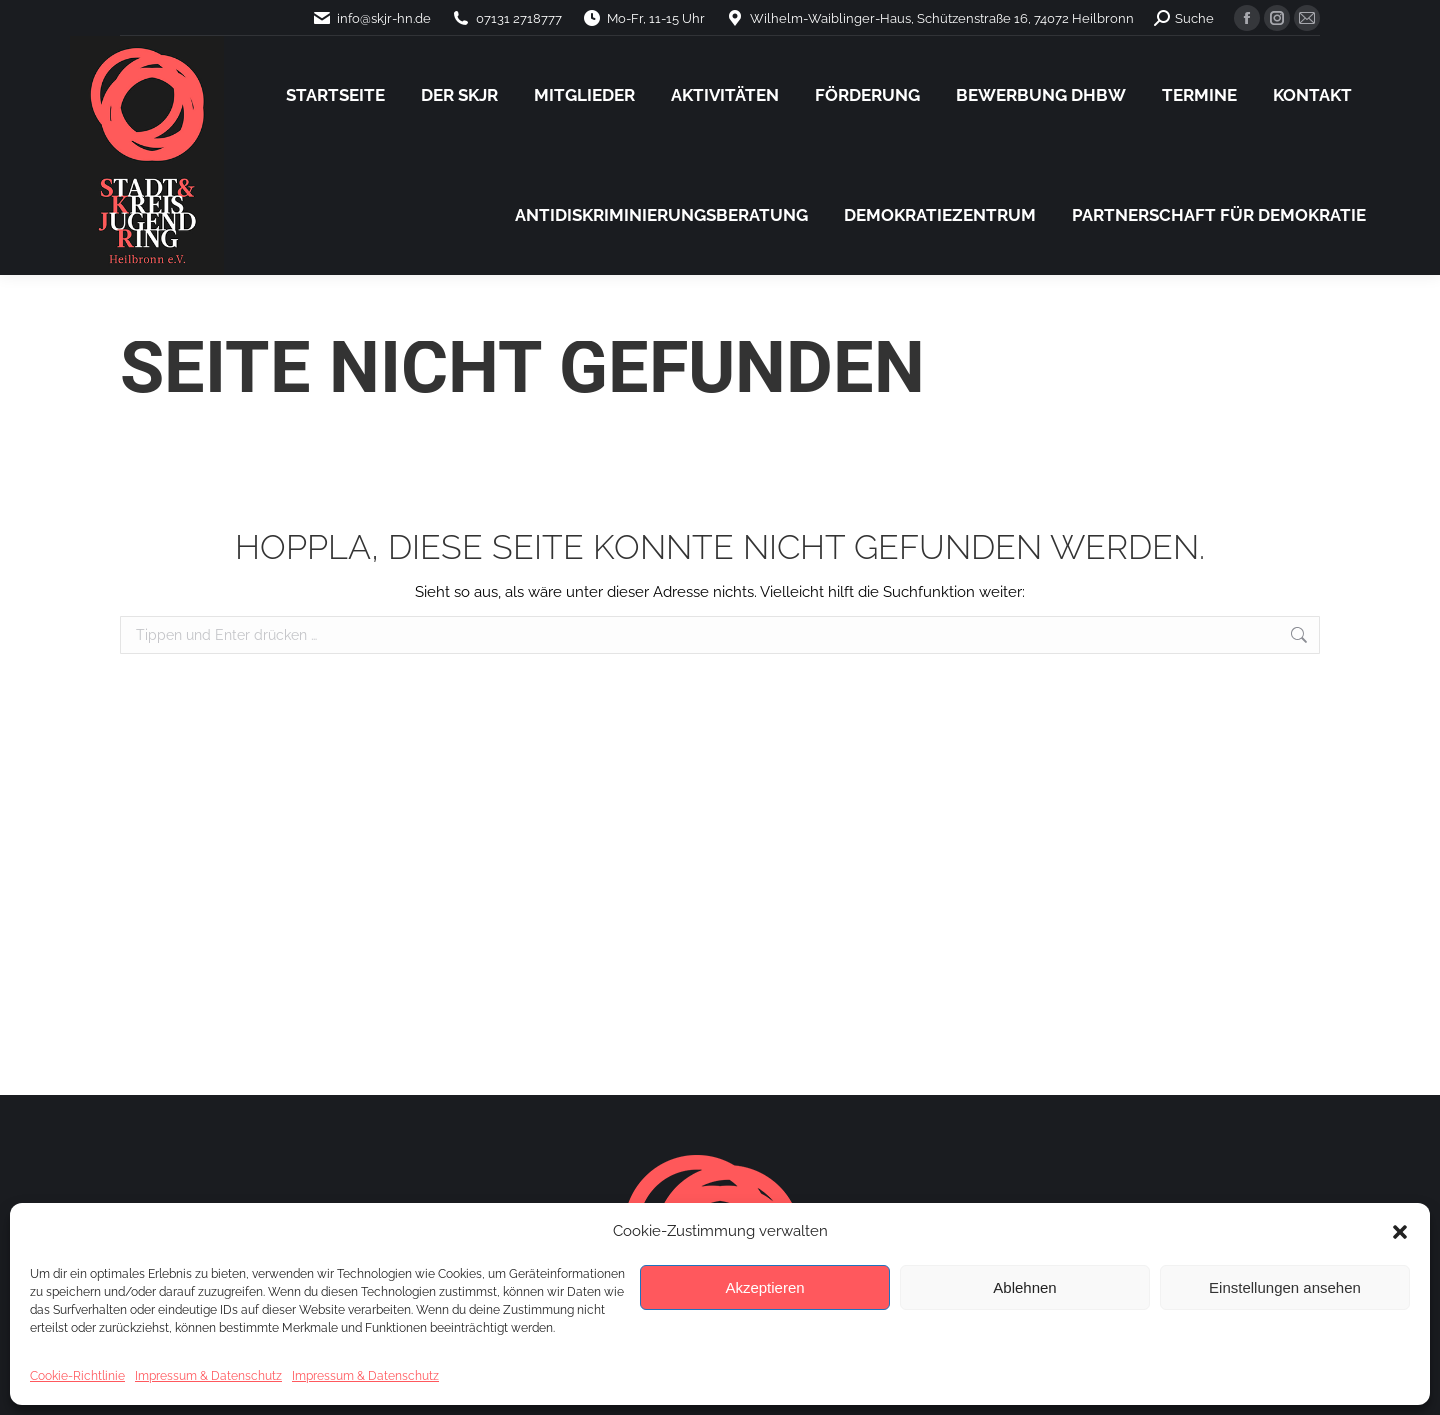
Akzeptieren (764, 1287)
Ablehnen (1024, 1287)
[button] (1400, 1232)
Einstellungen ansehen (1285, 1287)
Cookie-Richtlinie (77, 1376)
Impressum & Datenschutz (208, 1376)
